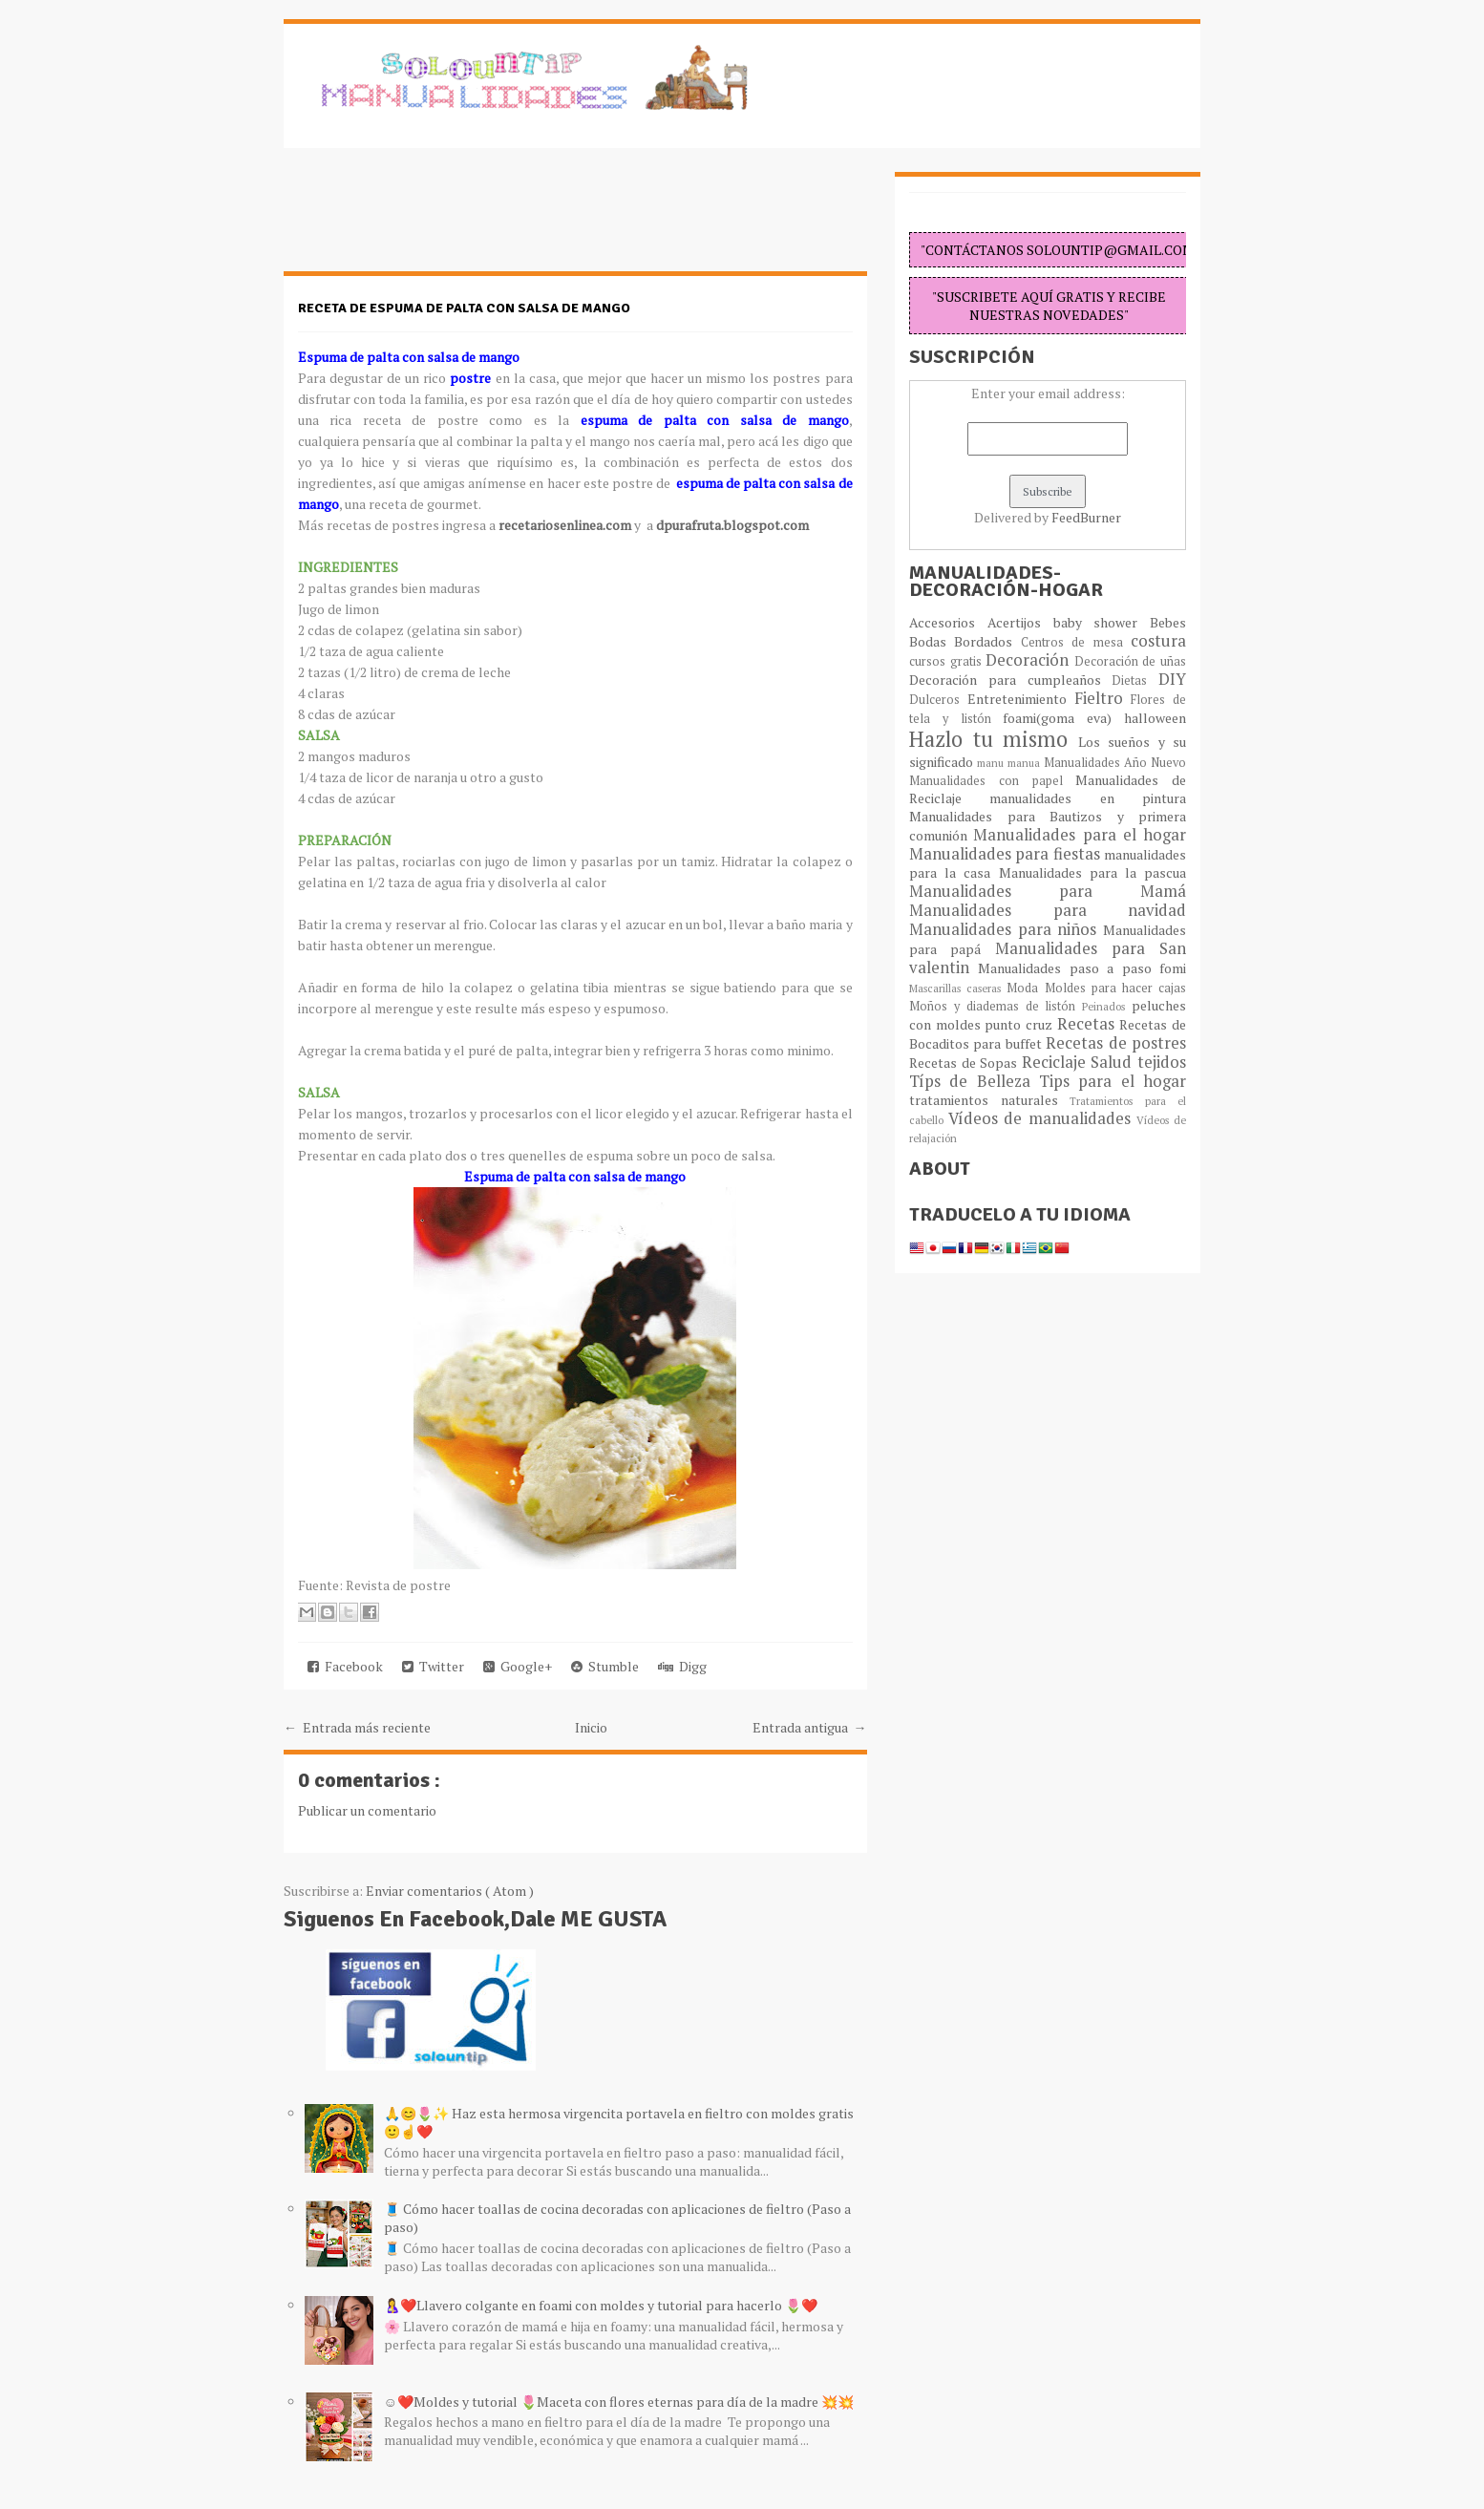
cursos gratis (947, 661)
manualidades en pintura (1087, 798)
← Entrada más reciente (357, 1727)
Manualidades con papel (992, 781)
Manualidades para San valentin (1047, 958)
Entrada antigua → (810, 1727)
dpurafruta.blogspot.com (732, 525)
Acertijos (1020, 622)
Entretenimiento (1020, 699)
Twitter (433, 1666)
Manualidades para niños (1006, 929)
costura (1158, 640)
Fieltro (1103, 698)
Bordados (987, 641)
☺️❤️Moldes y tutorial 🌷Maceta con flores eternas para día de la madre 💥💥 (619, 2401)
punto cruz (1020, 1024)
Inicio (591, 1727)
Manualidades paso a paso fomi (1082, 968)
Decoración (1030, 659)
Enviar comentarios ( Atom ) (450, 1891)
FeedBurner (1086, 517)
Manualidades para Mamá (1047, 891)
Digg (682, 1666)
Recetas (1088, 1023)
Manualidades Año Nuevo (1115, 763)
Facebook (345, 1666)
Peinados (1107, 1006)
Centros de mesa (1076, 642)
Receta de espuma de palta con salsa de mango (464, 308)
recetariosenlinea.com (564, 525)
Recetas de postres (1116, 1042)
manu (992, 762)
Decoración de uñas (1130, 661)
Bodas (931, 641)
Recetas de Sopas (965, 1062)
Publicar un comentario (367, 1810)
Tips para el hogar (1112, 1081)
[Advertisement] (436, 219)
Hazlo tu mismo (993, 739)
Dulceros (938, 699)
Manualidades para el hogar (1079, 834)
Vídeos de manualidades (1042, 1118)
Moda (1025, 988)
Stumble (605, 1666)
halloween (1155, 718)
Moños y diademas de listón (995, 1006)
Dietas (1135, 680)
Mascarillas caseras (958, 988)
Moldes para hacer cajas (1116, 988)
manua (1025, 762)
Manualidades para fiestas (1006, 853)
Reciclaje (1057, 1062)
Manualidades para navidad (1047, 910)
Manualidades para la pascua (1093, 872)
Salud (1114, 1062)
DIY (1172, 679)
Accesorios (948, 622)
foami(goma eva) (1063, 718)
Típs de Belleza (974, 1081)
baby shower (1102, 622)
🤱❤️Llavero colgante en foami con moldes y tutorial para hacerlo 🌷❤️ (600, 2305)
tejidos (1161, 1062)
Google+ (517, 1666)
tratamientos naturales (989, 1100)
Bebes (1168, 622)
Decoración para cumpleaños (1010, 679)
